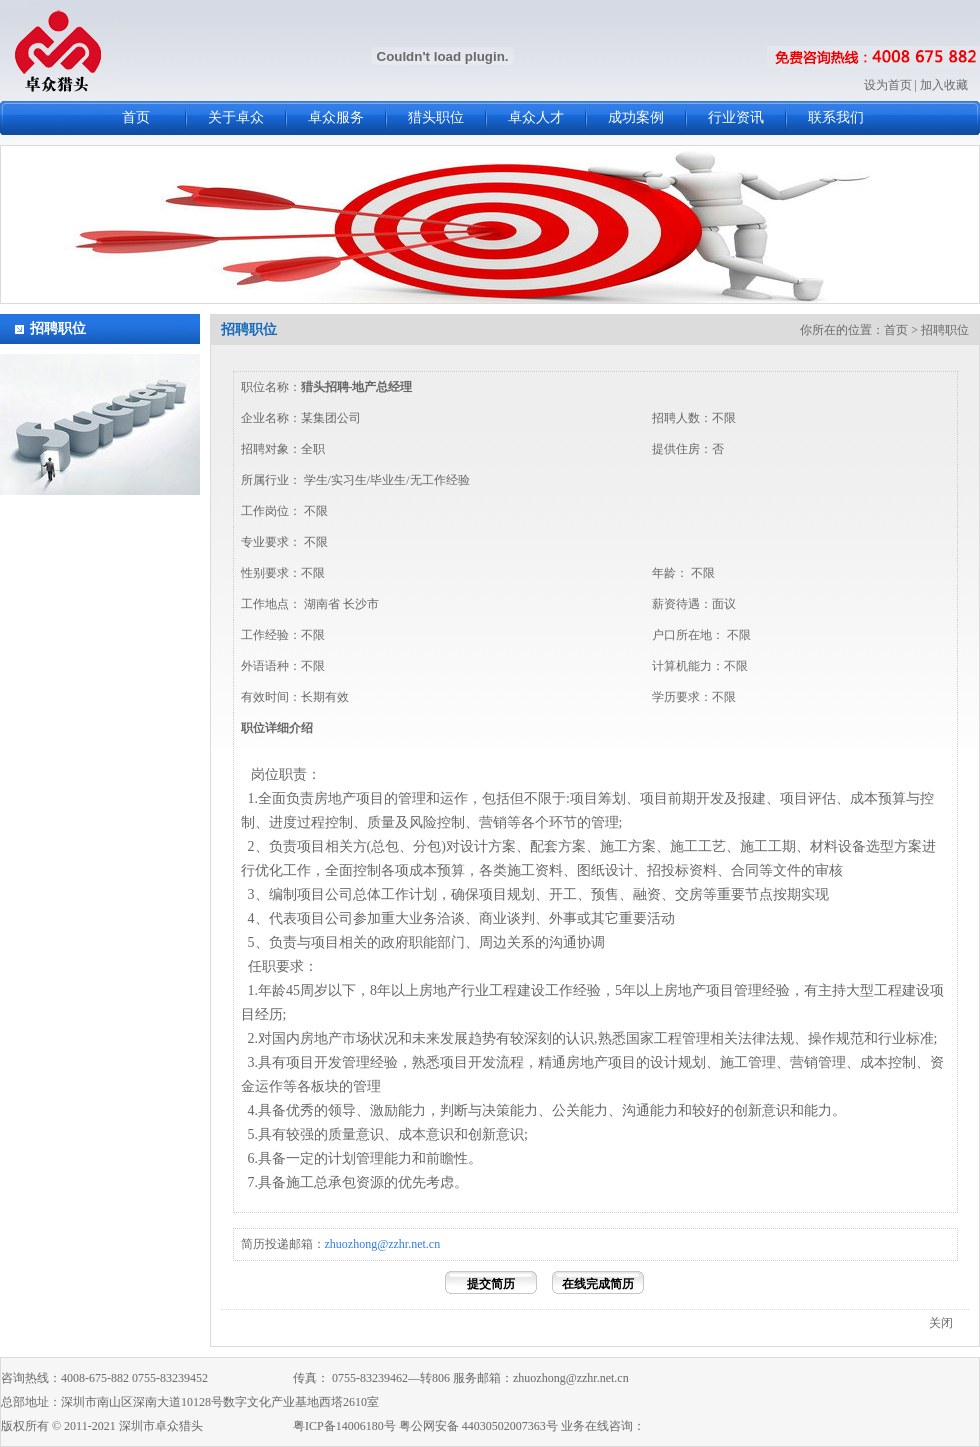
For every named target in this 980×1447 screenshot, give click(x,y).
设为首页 (888, 85)
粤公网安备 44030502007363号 (478, 1426)
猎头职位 (436, 117)
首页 (136, 117)
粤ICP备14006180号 (344, 1426)
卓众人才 (536, 117)
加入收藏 (944, 85)
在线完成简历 (598, 1284)
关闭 (941, 1323)
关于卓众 (236, 117)
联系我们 (836, 117)
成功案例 (636, 117)
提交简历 (491, 1284)
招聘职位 (58, 328)
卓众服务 (336, 117)
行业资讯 (736, 117)
